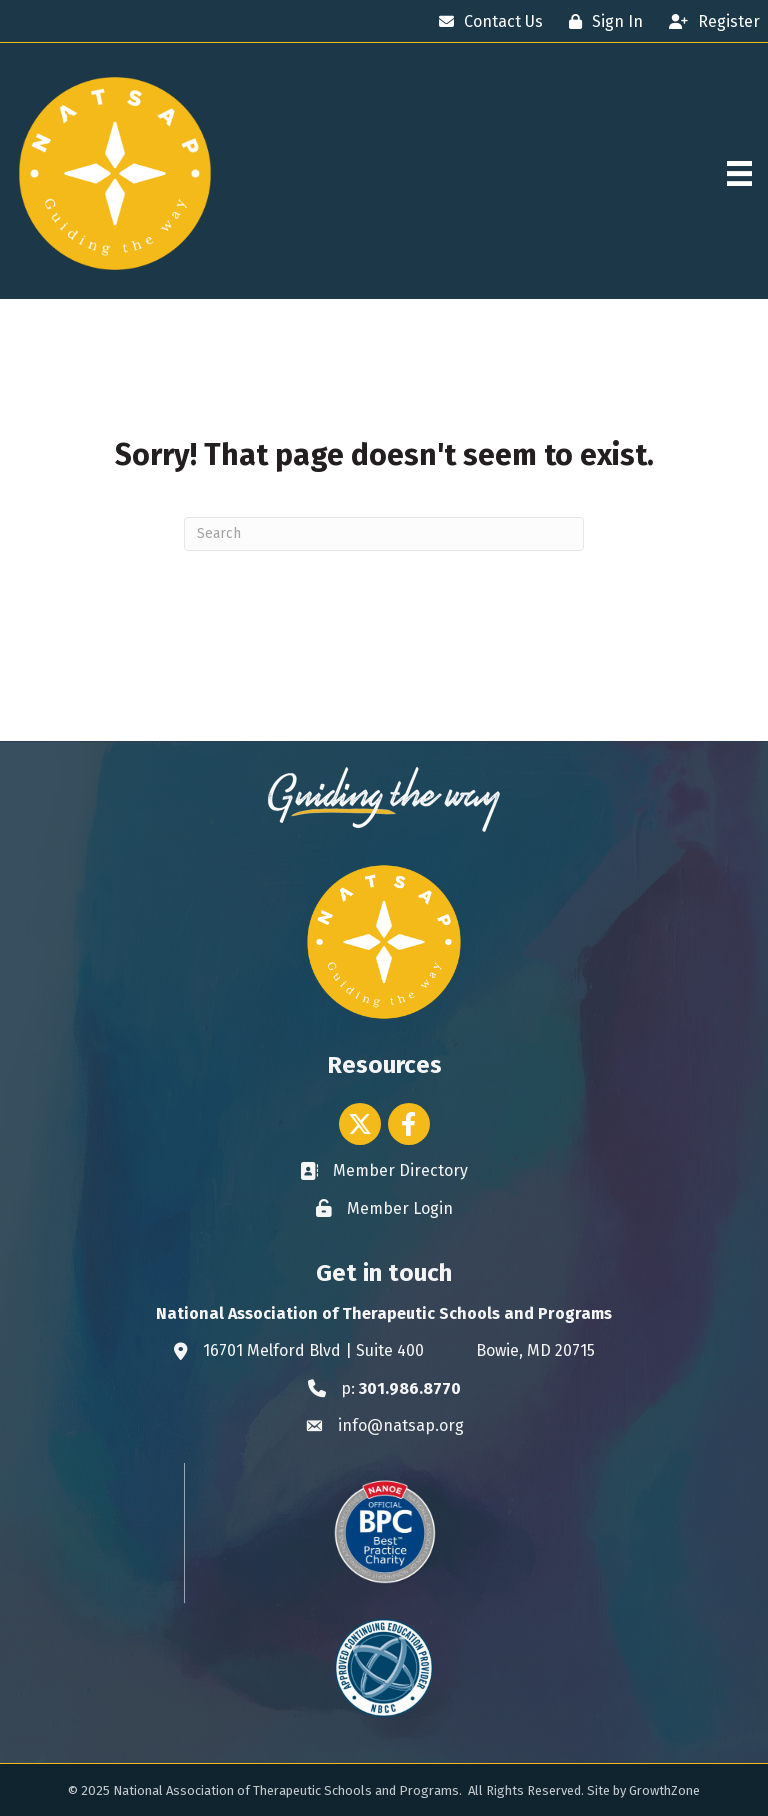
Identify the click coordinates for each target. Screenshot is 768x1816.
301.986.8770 (410, 1388)
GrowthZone (664, 1790)
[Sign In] (601, 21)
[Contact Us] (486, 21)
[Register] (709, 21)
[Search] (384, 534)
